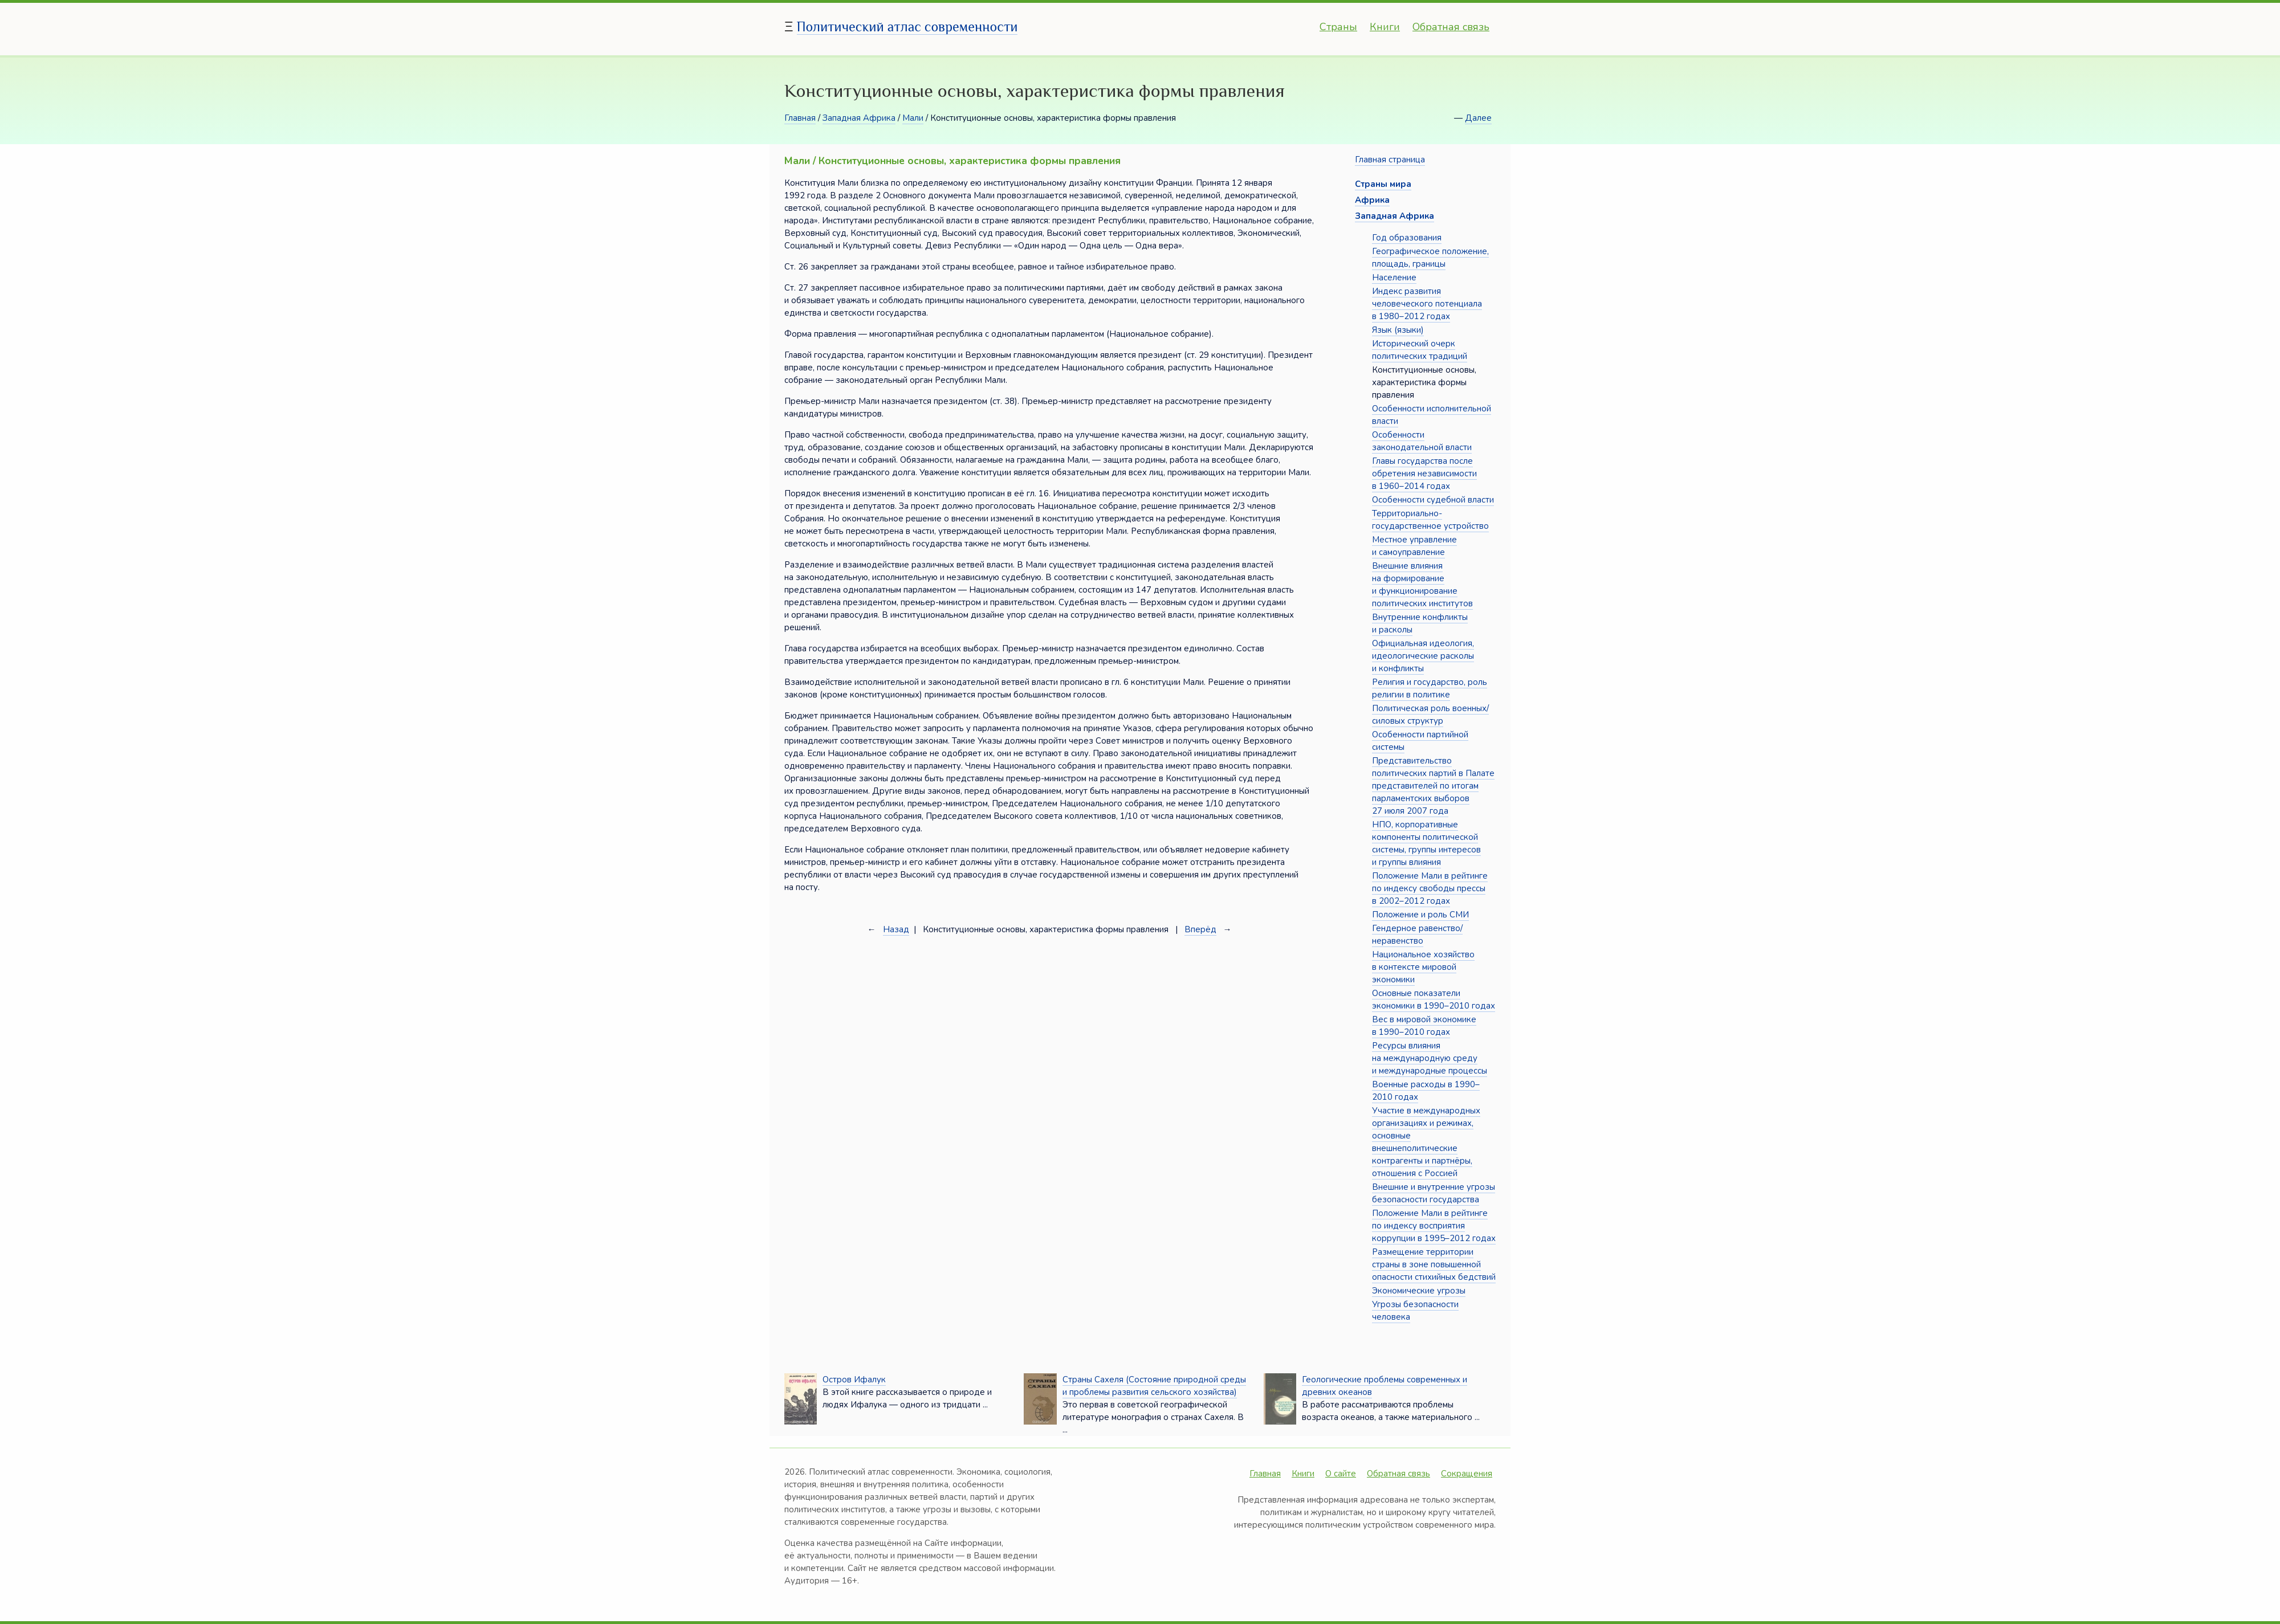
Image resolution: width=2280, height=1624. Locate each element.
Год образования (1407, 237)
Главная (800, 118)
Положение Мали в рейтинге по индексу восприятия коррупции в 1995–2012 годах (1434, 1225)
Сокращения (1466, 1473)
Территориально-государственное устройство (1430, 520)
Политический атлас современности (907, 26)
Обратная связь (1450, 27)
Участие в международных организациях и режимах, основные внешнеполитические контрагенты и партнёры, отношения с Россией (1426, 1142)
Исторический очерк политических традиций (1419, 350)
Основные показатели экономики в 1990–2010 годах (1433, 999)
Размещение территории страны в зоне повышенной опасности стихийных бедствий (1434, 1264)
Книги (1385, 27)
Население (1394, 277)
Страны (1338, 27)
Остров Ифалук (854, 1379)
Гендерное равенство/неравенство (1417, 934)
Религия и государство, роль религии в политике (1429, 688)
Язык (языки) (1398, 330)
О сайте (1340, 1473)
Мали (912, 118)
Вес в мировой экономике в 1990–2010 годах (1424, 1026)
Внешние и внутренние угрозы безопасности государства (1433, 1193)
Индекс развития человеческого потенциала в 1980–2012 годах (1427, 303)
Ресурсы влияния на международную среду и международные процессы (1429, 1058)
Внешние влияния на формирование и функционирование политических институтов (1422, 584)
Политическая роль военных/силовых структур (1430, 715)
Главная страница (1390, 159)
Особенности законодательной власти (1422, 441)
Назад (896, 929)
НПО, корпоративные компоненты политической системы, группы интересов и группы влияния (1426, 843)
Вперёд (1200, 929)
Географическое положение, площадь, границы (1430, 258)
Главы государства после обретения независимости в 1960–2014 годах (1424, 473)
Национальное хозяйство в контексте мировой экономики (1423, 967)
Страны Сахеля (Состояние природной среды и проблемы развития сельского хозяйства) (1154, 1386)
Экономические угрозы (1418, 1290)
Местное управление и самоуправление (1414, 546)
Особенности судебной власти (1433, 499)
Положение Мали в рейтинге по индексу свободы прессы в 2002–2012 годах (1430, 888)
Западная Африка (859, 118)
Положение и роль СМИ (1420, 914)
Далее (1478, 118)
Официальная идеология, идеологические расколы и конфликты (1423, 656)
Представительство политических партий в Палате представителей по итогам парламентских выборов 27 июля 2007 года (1433, 786)
